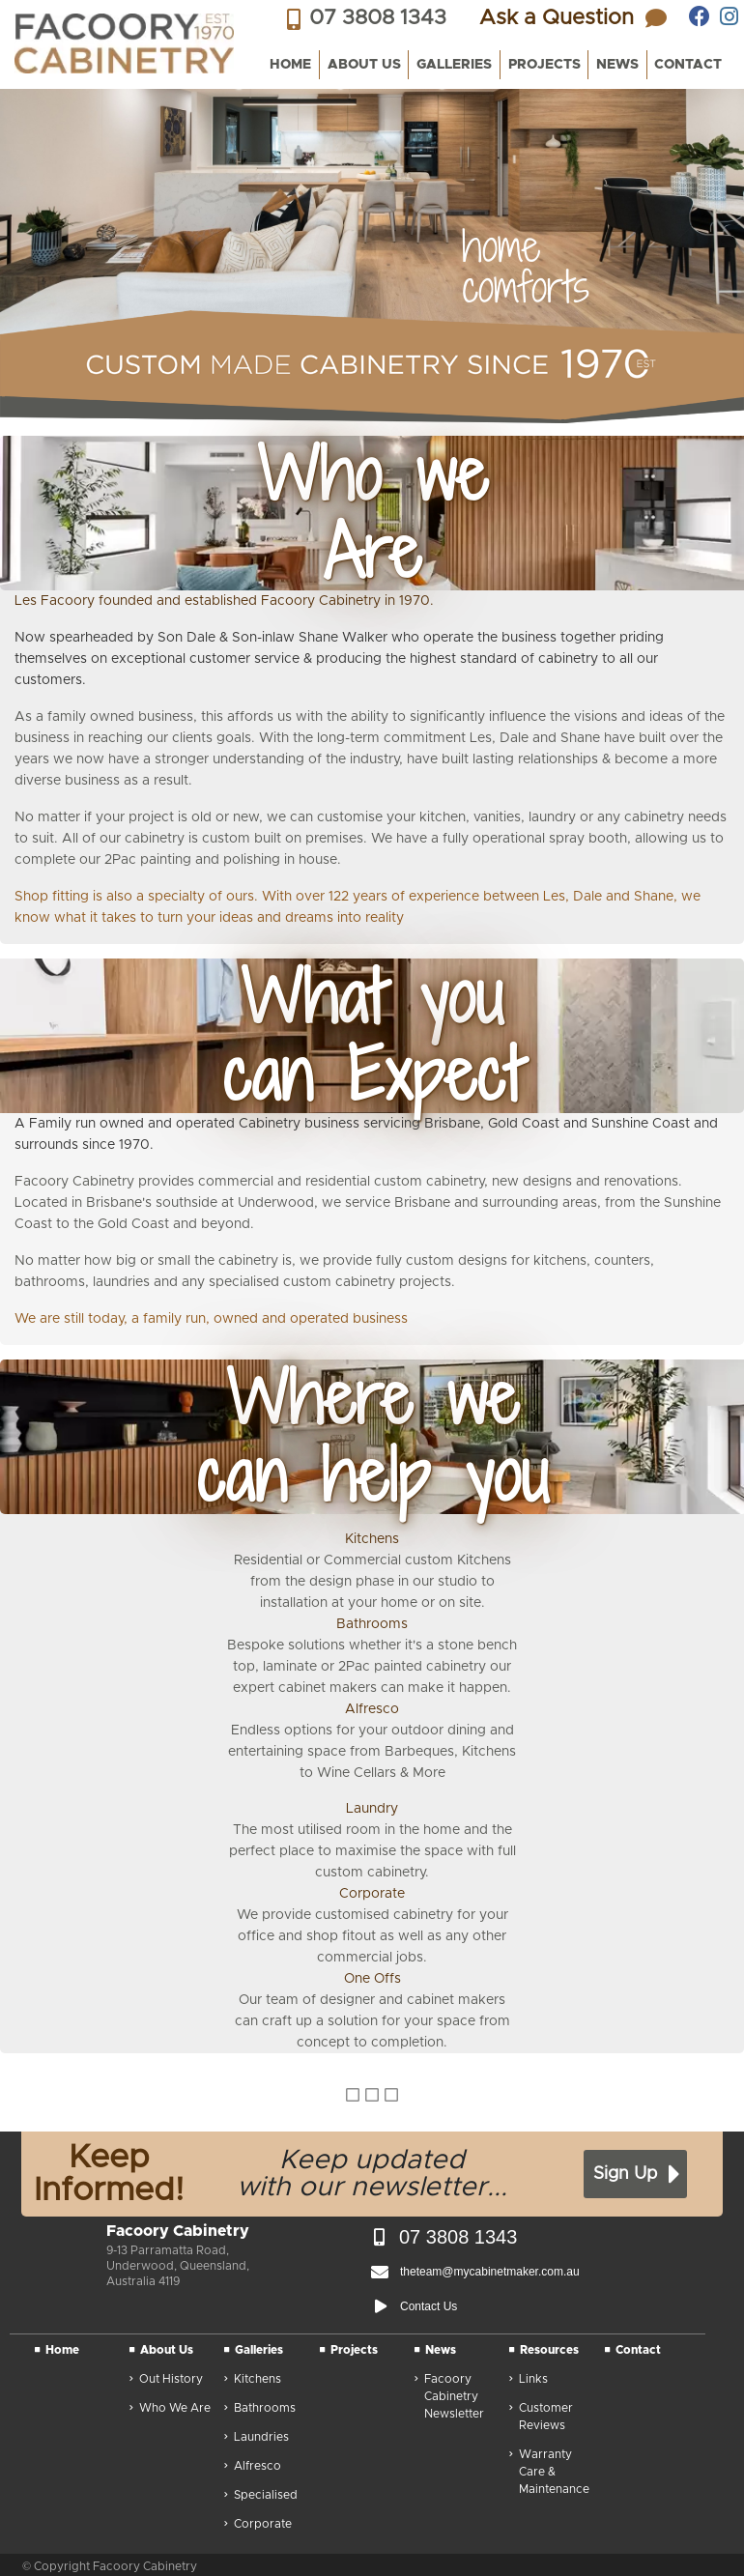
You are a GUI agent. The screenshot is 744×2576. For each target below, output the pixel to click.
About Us (161, 2351)
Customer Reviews (541, 2418)
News (435, 2351)
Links (528, 2380)
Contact (633, 2351)
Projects (349, 2351)
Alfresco (252, 2467)
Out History (166, 2380)
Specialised (261, 2496)
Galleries (253, 2351)
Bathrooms (260, 2409)
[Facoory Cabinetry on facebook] (699, 16)
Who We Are (170, 2409)
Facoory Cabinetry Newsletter (449, 2397)
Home (57, 2351)
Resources (544, 2351)
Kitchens (252, 2380)
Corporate (258, 2525)
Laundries (256, 2438)
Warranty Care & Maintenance (549, 2473)
